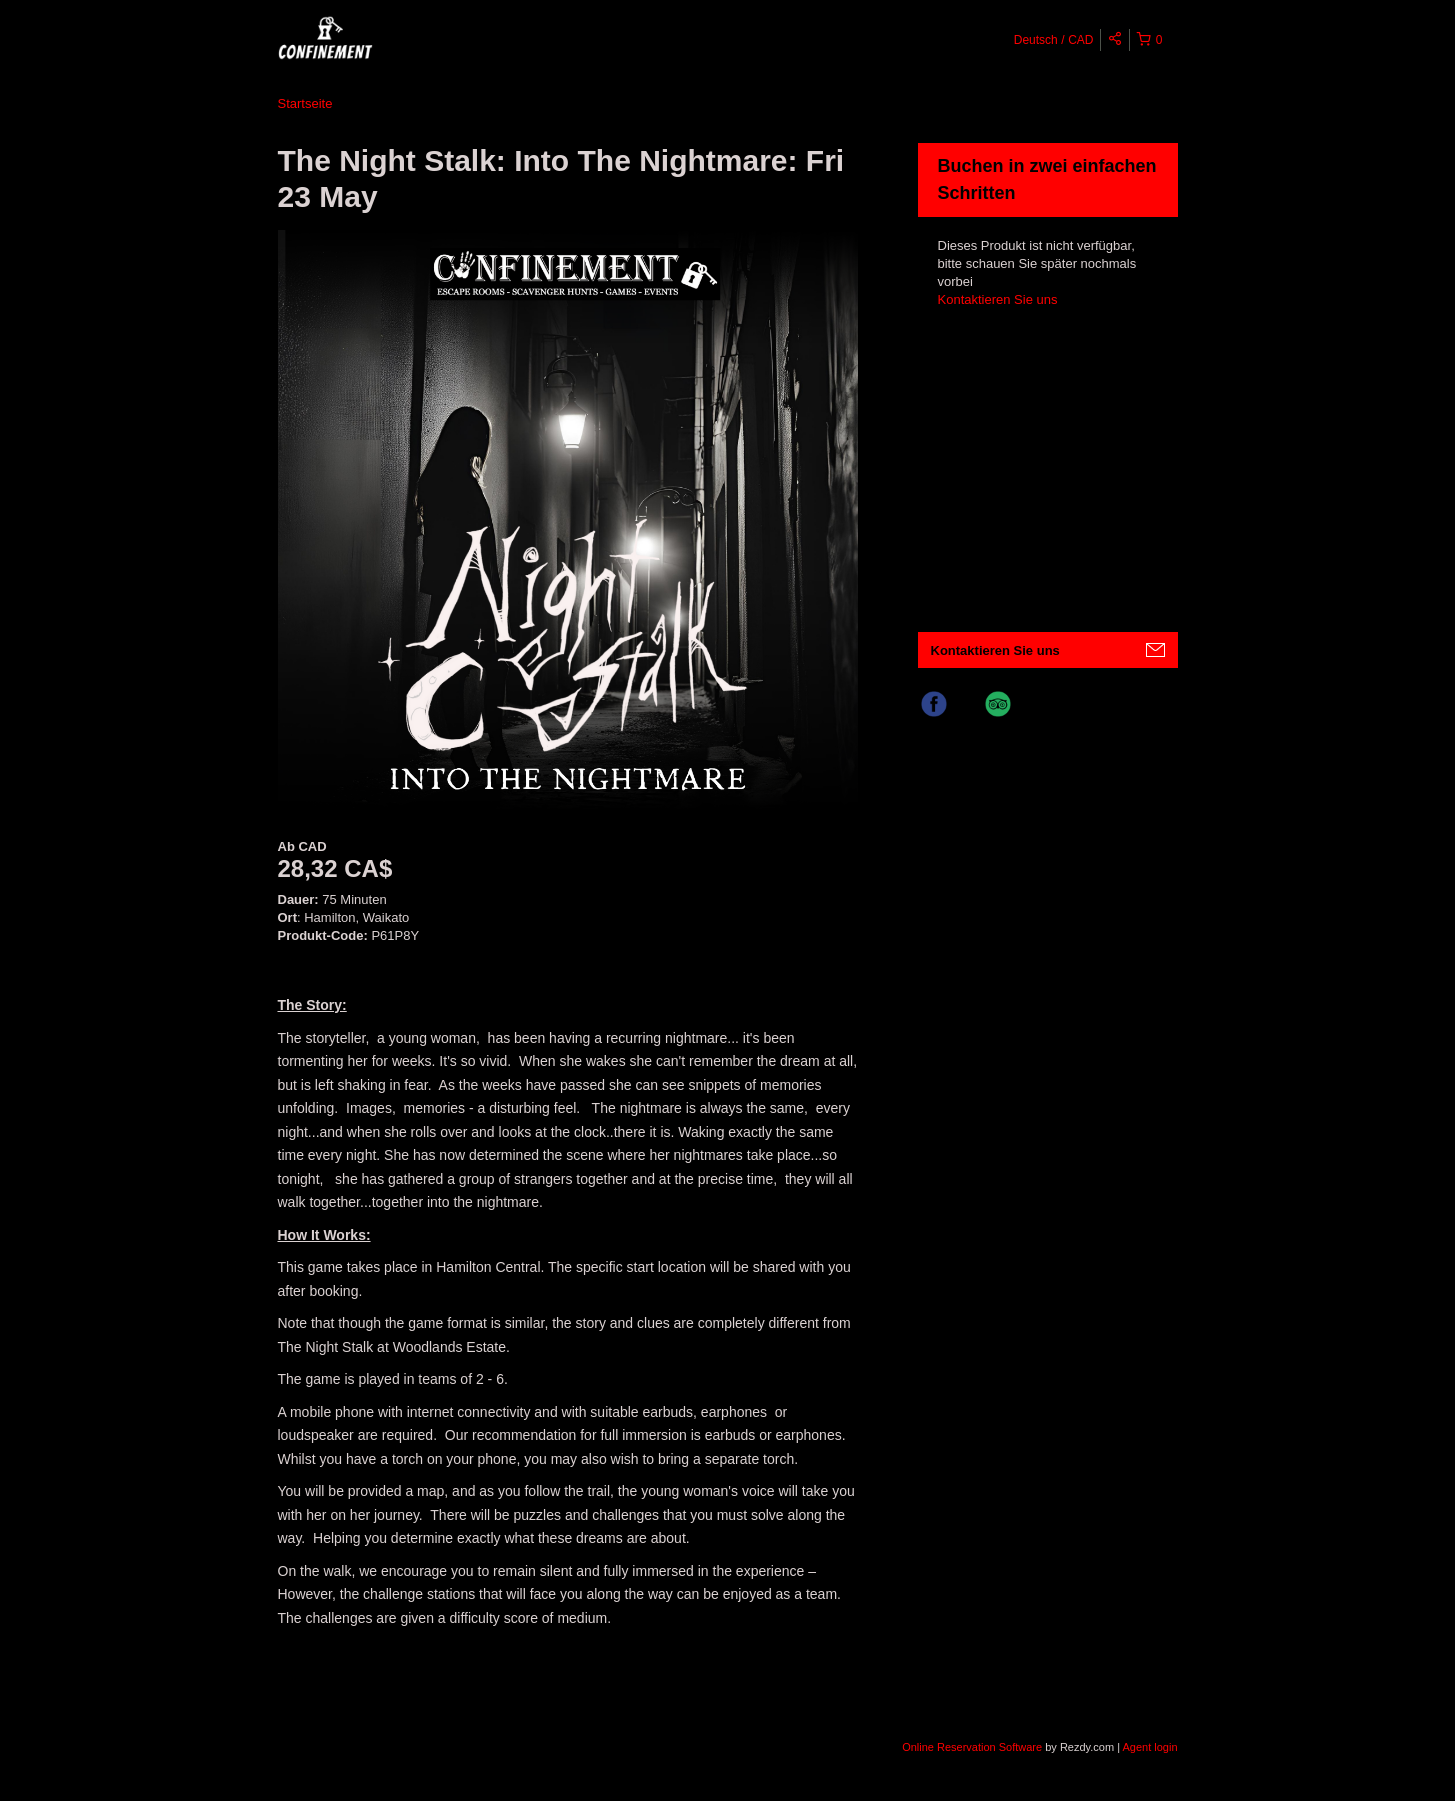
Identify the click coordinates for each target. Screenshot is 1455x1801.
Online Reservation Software (972, 1747)
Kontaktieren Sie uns (998, 299)
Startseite (305, 103)
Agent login (1149, 1747)
